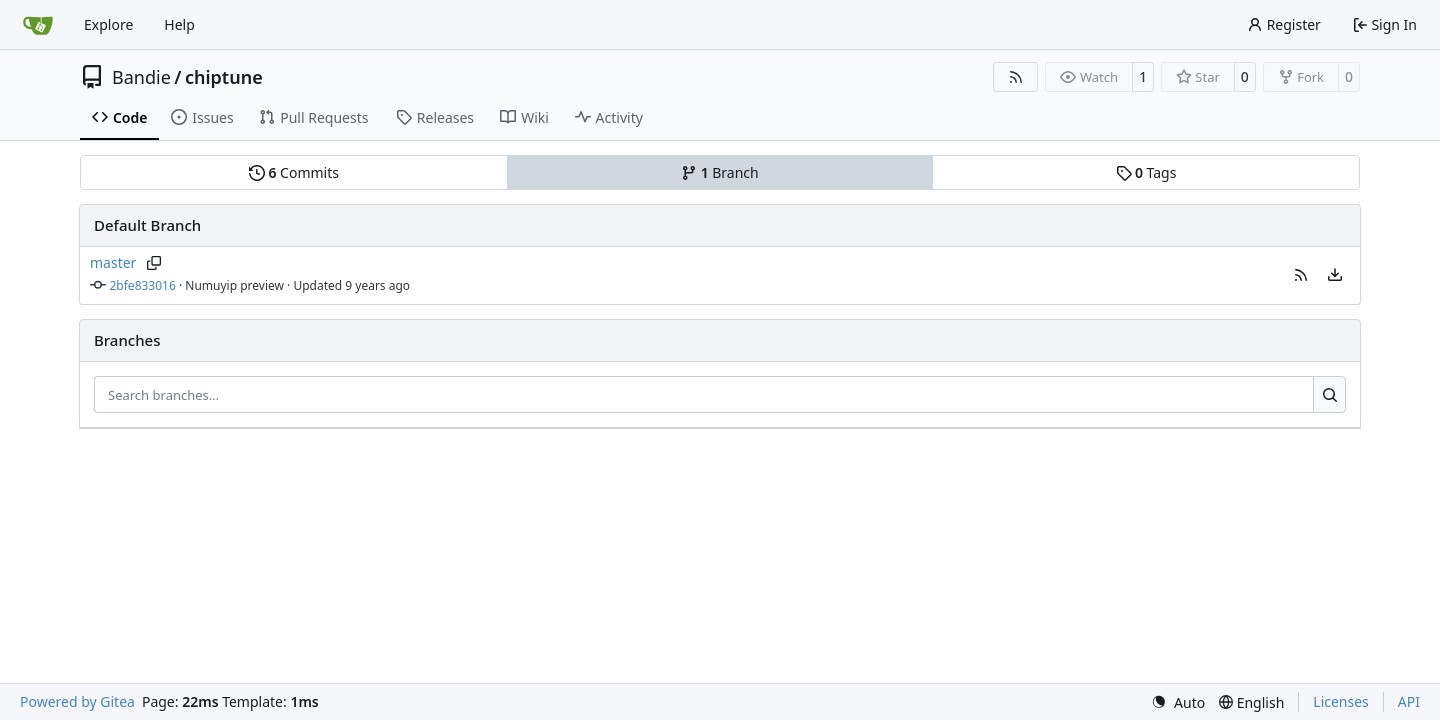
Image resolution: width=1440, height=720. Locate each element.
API (1409, 701)
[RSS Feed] (1016, 77)
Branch (720, 172)
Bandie (141, 77)
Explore (108, 24)
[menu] (1335, 275)
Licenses (1341, 701)
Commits (294, 172)
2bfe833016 (143, 285)
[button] (1301, 275)
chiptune (224, 77)
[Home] (38, 25)
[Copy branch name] (153, 263)
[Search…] (1329, 395)
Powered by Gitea (77, 701)
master (113, 262)
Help (179, 24)
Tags (1146, 172)
